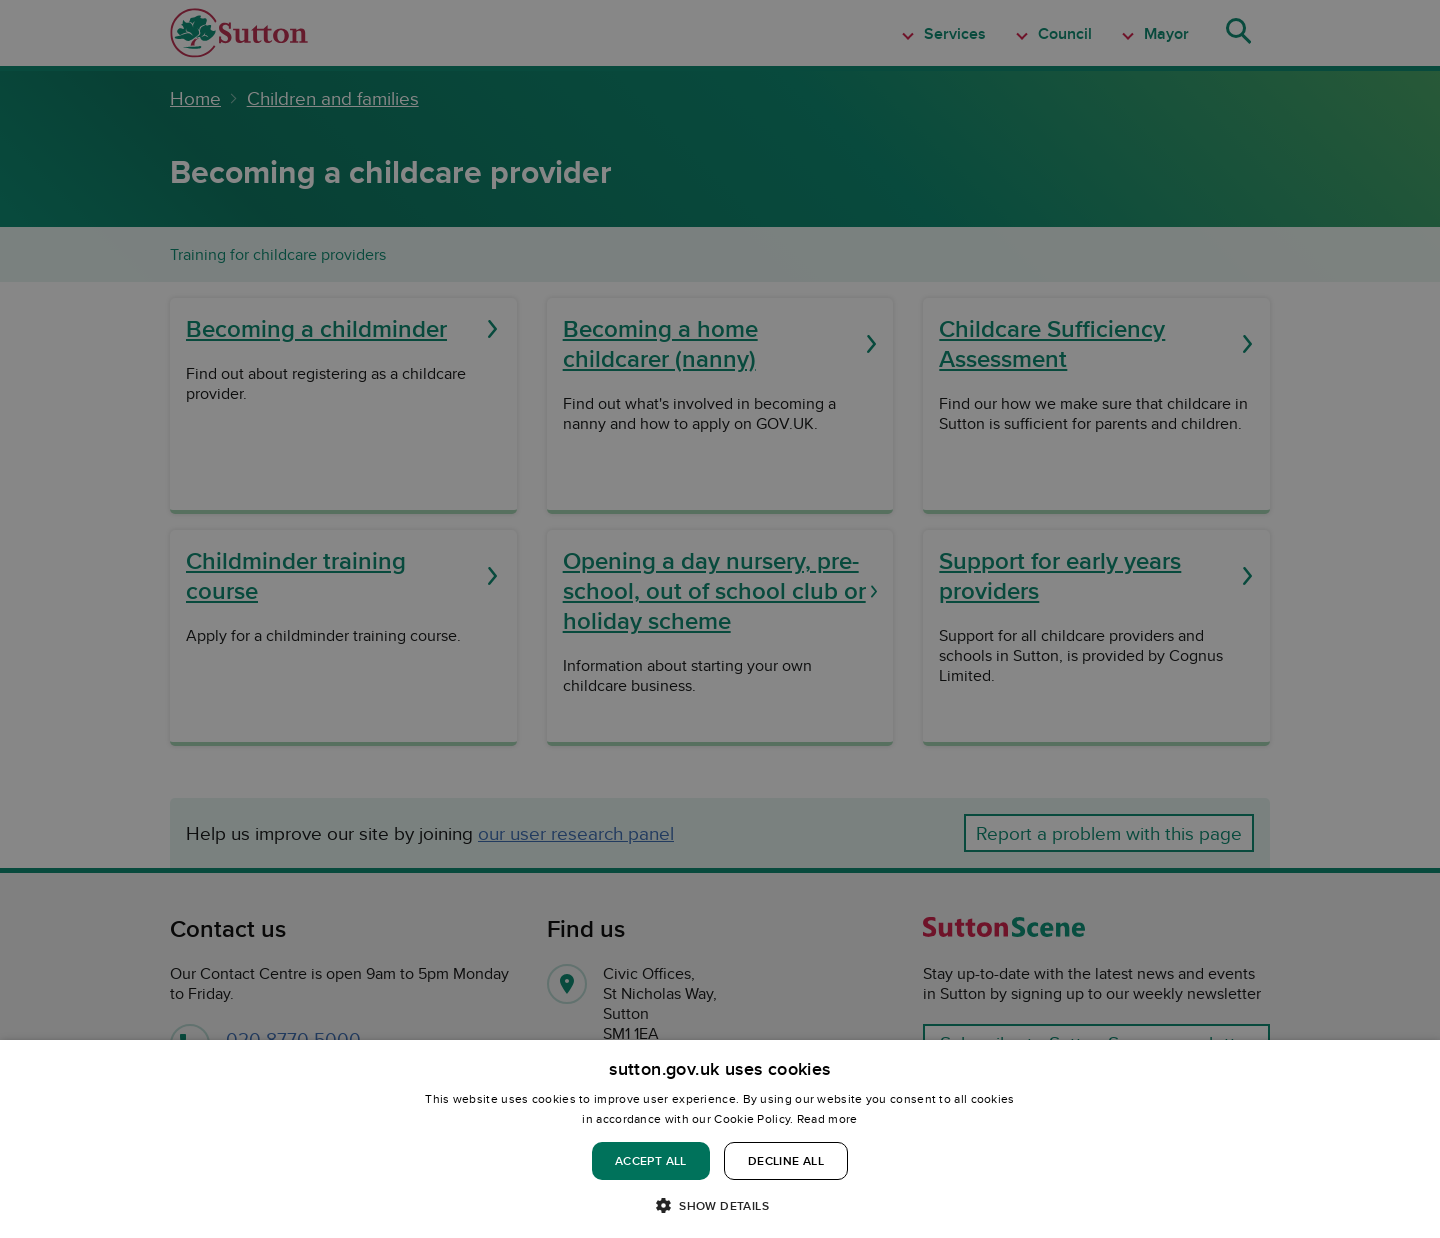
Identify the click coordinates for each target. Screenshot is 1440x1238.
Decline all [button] (786, 1160)
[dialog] (720, 1139)
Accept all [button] (651, 1160)
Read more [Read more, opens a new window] (827, 1118)
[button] (720, 1204)
